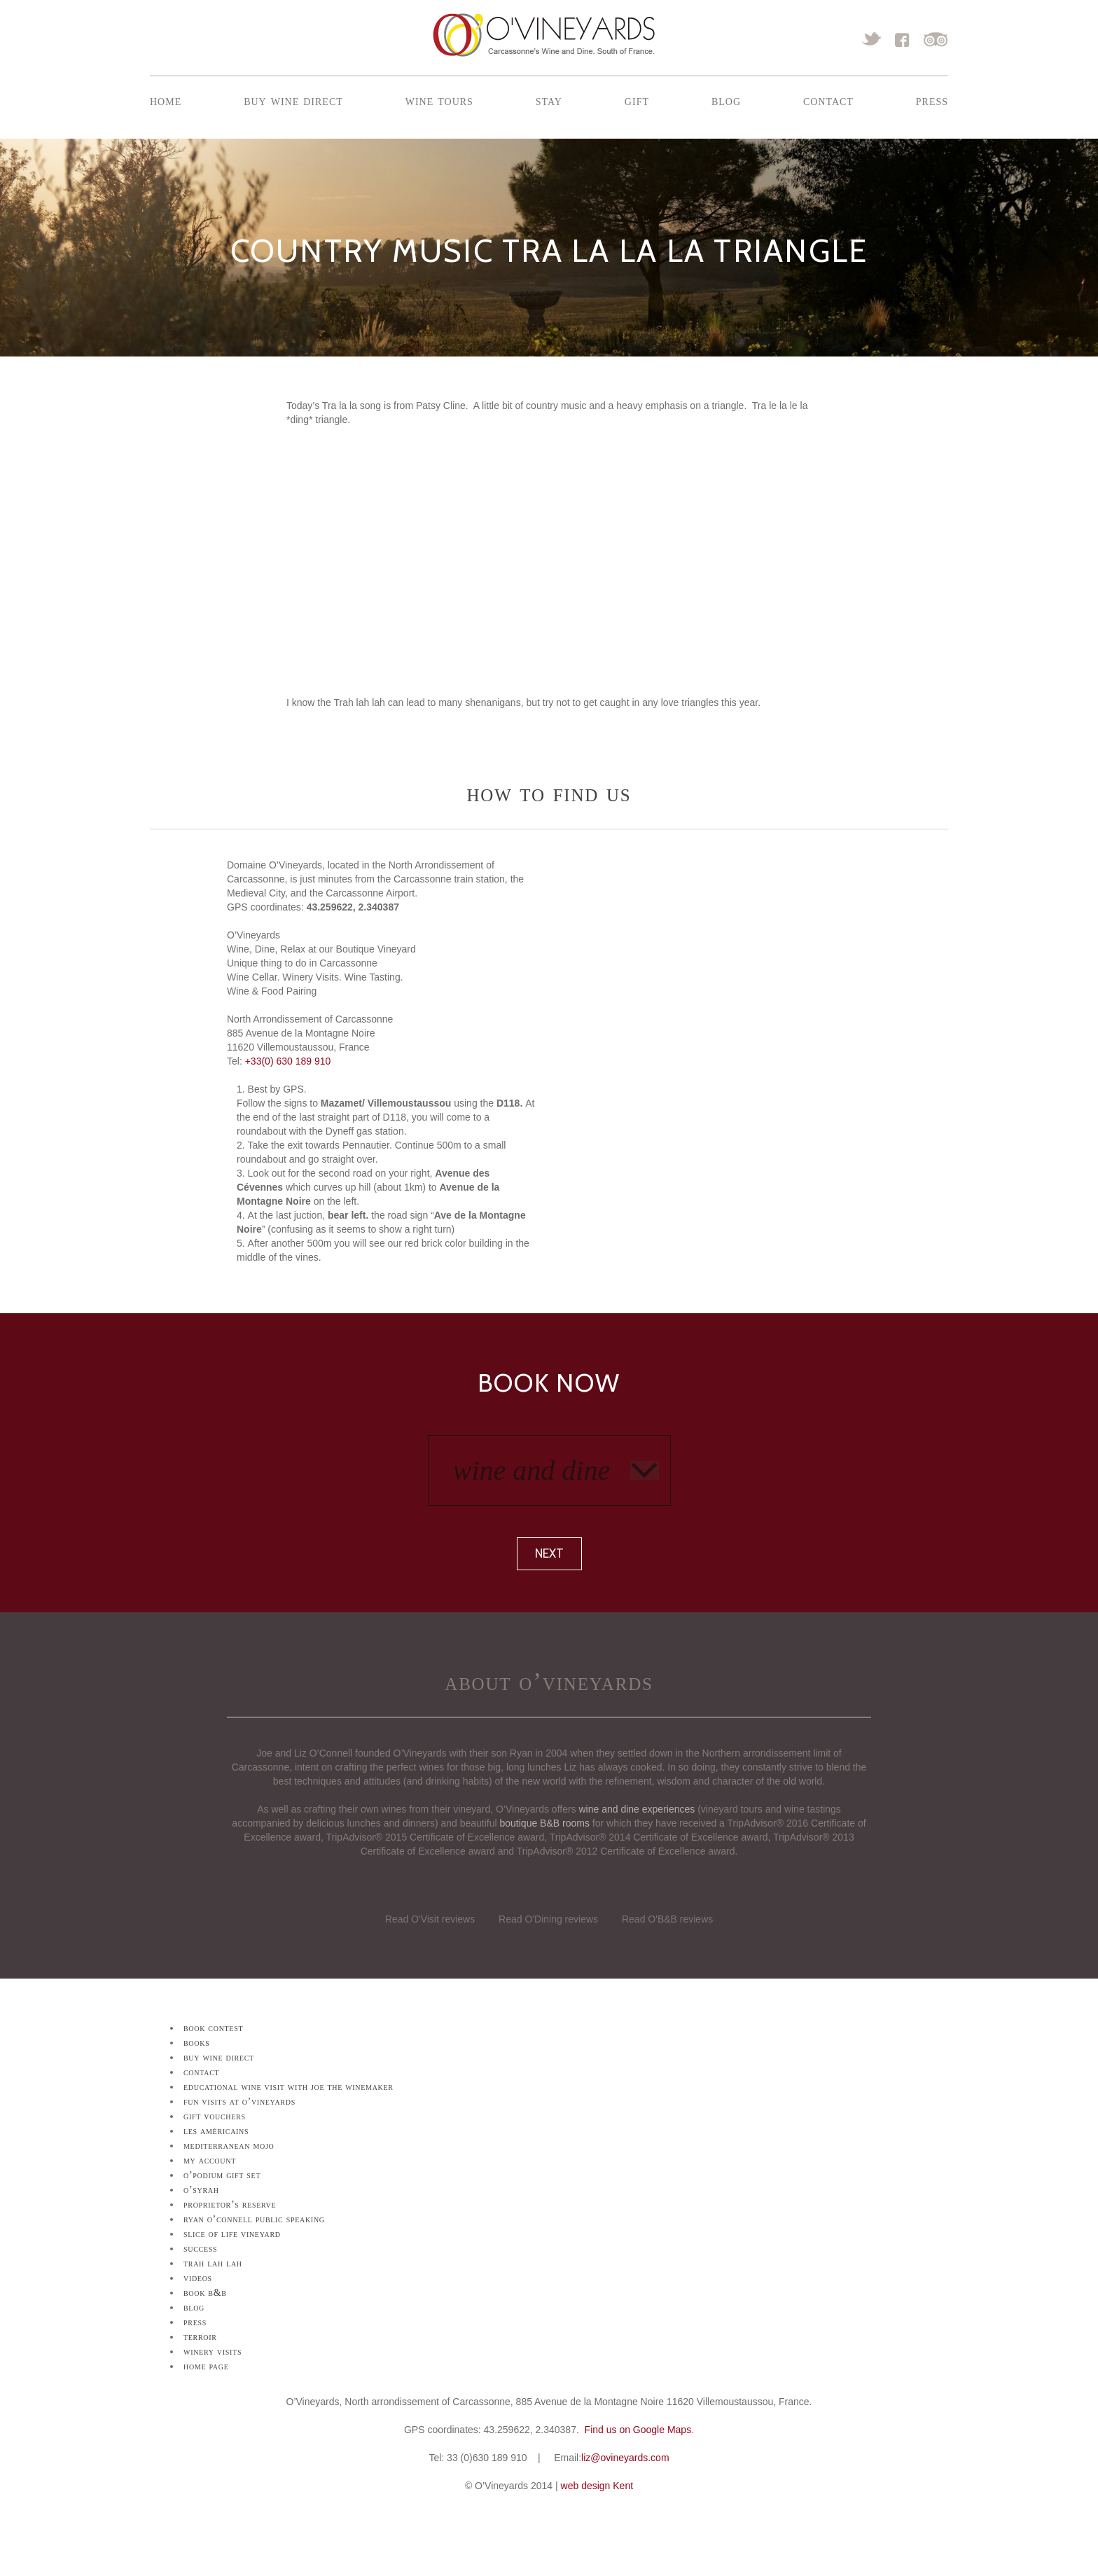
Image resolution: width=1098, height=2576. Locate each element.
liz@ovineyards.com (625, 2457)
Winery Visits (212, 2351)
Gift (637, 100)
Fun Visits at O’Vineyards (239, 2101)
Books (196, 2042)
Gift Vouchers (214, 2116)
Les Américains (216, 2131)
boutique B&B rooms (545, 1823)
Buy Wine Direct (293, 100)
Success (200, 2248)
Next (549, 1553)
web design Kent (597, 2485)
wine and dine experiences (637, 1809)
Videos (197, 2278)
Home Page (205, 2366)
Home (165, 100)
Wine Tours (439, 100)
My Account (209, 2160)
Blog (726, 100)
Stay (549, 100)
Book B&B (205, 2292)
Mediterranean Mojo (228, 2145)
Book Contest (213, 2028)
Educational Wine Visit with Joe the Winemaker (288, 2087)
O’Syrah (201, 2189)
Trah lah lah (212, 2263)
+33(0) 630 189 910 (288, 1061)
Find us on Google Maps (638, 2429)
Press (932, 100)
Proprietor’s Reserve (229, 2204)
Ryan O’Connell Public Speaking (254, 2219)
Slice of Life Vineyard (232, 2234)
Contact (828, 100)
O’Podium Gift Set (221, 2175)
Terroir (200, 2337)
